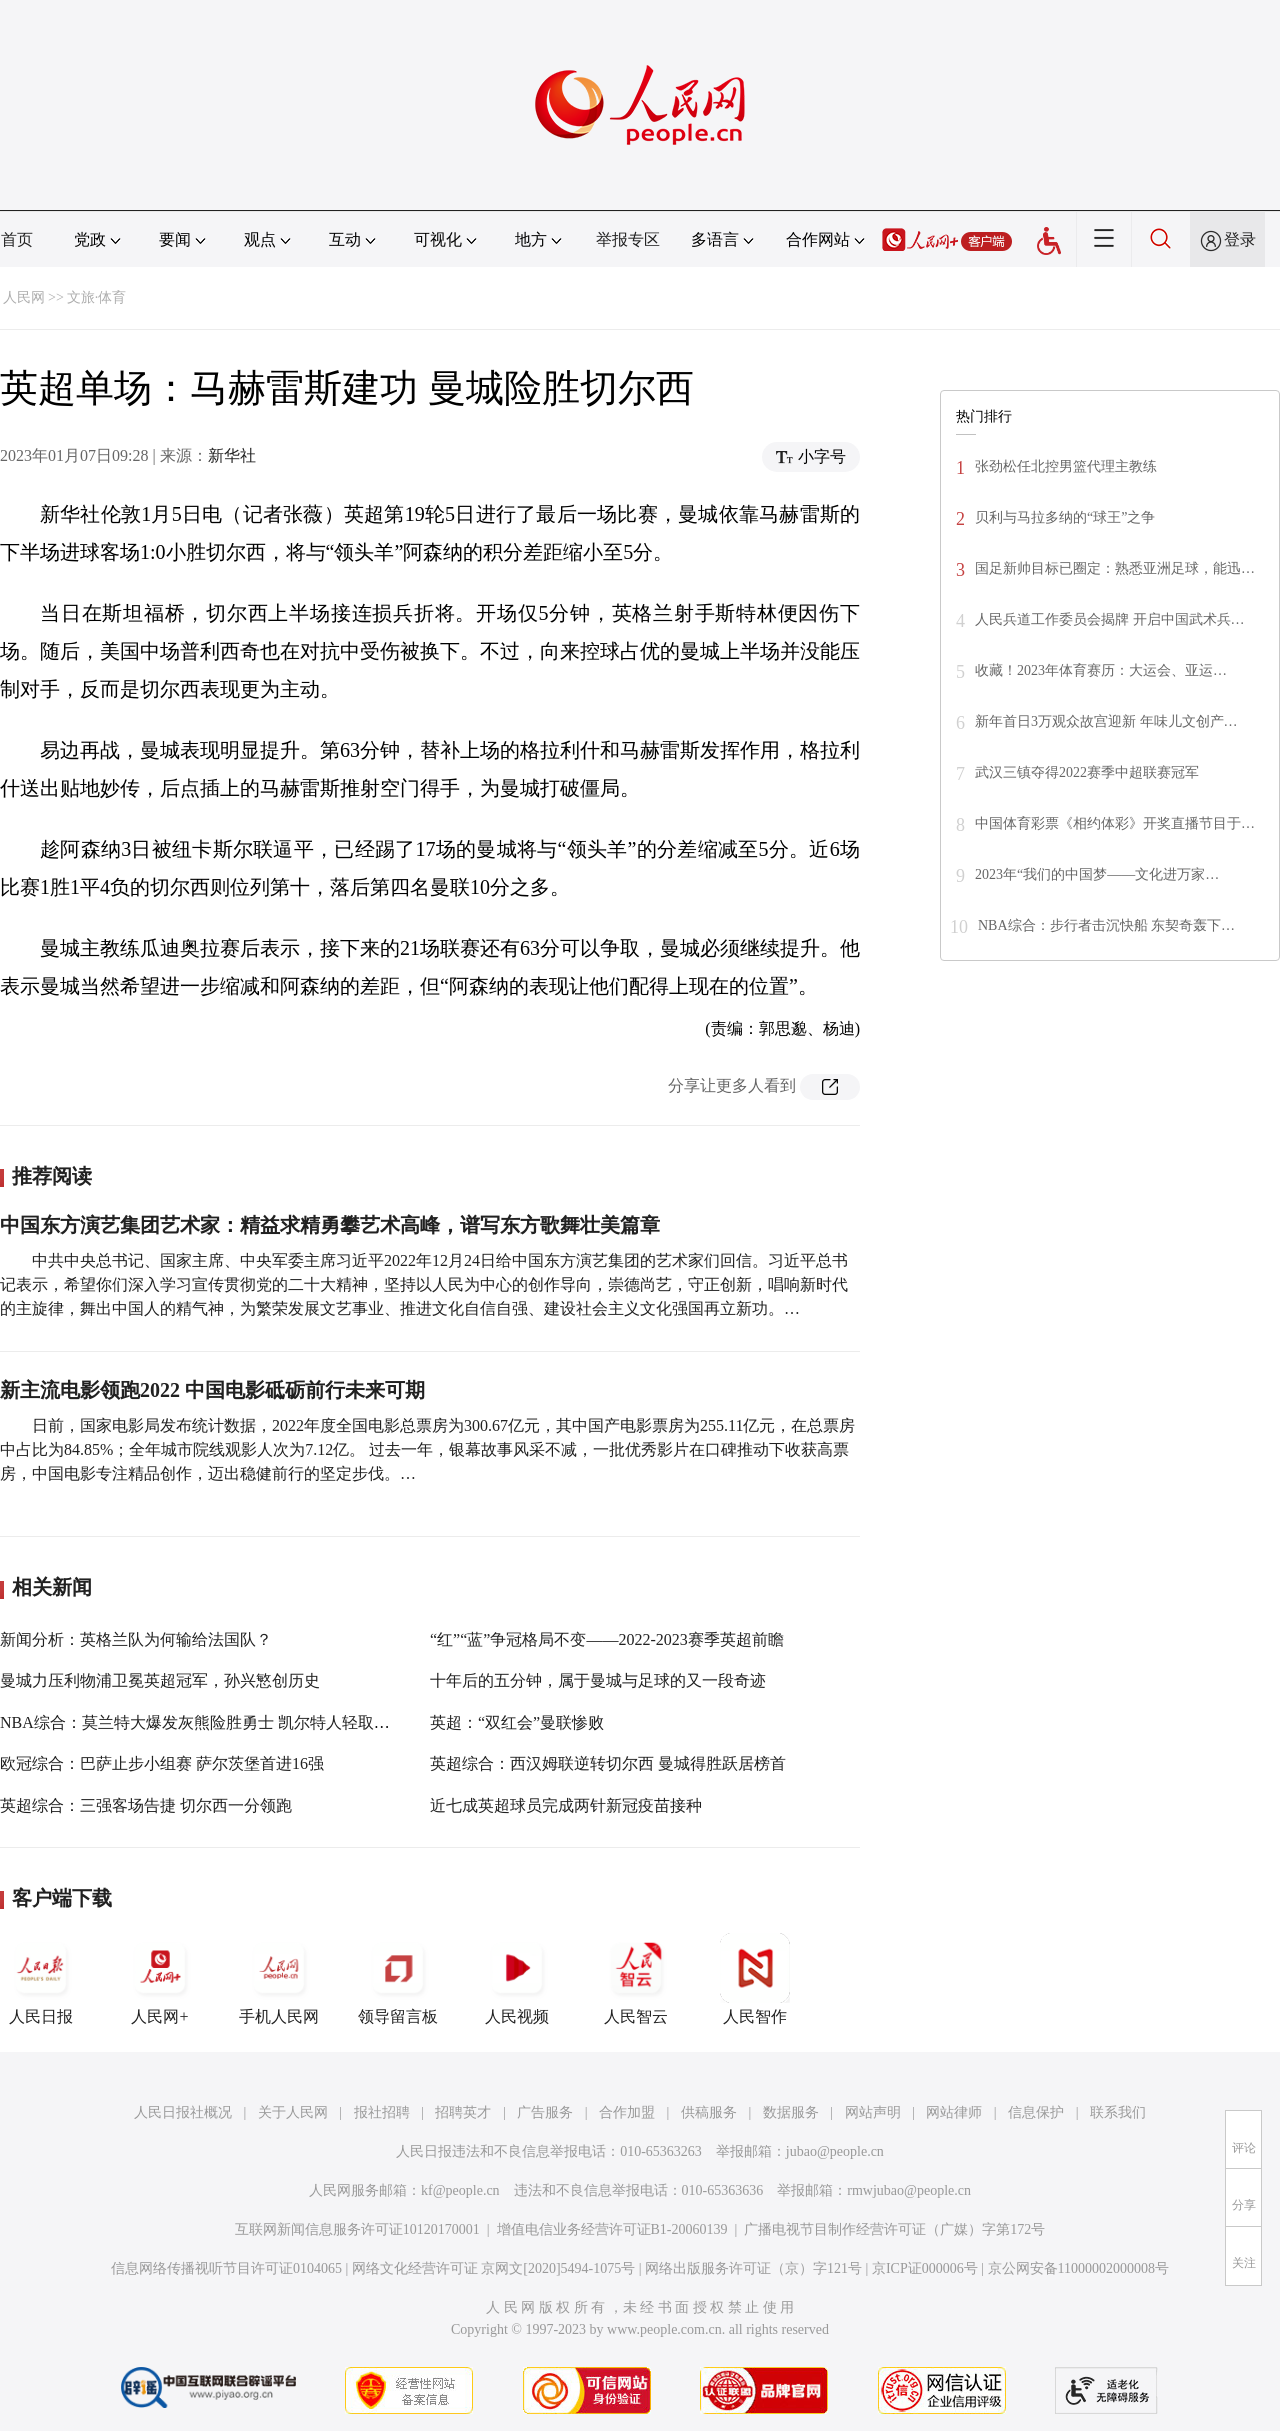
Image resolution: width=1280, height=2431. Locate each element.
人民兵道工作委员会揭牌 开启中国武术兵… (1110, 619)
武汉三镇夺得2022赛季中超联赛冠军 (1087, 772)
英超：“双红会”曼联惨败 (517, 1722)
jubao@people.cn (835, 2151)
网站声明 (873, 2112)
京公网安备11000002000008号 (1078, 2268)
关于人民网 (293, 2112)
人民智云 (636, 1979)
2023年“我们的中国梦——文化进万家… (1097, 874)
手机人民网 (279, 1979)
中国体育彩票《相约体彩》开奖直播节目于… (1115, 823)
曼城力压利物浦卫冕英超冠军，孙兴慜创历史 (160, 1680)
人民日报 (41, 1979)
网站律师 (954, 2112)
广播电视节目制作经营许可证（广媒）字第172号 (894, 2229)
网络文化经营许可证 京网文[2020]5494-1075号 (494, 2268)
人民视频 (517, 1979)
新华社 (232, 455)
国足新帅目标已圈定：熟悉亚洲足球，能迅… (1115, 568)
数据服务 (791, 2112)
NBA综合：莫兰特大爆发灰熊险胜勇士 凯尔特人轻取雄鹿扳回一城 (235, 1722)
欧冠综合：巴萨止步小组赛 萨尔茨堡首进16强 (162, 1763)
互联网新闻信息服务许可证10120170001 (357, 2229)
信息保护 (1036, 2112)
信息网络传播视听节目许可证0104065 (226, 2268)
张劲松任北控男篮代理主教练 (1066, 466)
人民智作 (755, 1979)
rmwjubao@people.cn (909, 2190)
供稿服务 (709, 2112)
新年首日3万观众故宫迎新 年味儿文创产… (1106, 721)
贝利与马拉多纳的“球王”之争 (1065, 517)
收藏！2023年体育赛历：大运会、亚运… (1101, 670)
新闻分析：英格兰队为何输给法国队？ (136, 1639)
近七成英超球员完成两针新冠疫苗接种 (566, 1805)
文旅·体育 (97, 297)
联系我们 (1118, 2112)
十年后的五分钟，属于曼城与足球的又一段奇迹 (598, 1680)
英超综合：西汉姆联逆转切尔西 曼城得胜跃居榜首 (608, 1763)
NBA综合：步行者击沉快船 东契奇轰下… (1106, 925)
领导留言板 (398, 1979)
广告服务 (545, 2112)
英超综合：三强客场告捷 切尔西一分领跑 (146, 1805)
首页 (17, 239)
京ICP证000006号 (925, 2268)
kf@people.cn (460, 2190)
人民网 (24, 297)
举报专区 (628, 239)
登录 (1240, 239)
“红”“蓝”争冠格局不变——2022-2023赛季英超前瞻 (607, 1639)
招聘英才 (463, 2112)
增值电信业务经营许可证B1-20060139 (612, 2229)
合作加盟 (627, 2112)
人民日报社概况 (183, 2112)
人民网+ (160, 1979)
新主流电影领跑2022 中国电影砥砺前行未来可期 (212, 1390)
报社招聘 (382, 2112)
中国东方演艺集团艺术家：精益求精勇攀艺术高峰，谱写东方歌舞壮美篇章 (330, 1225)
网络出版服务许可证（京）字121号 (753, 2268)
